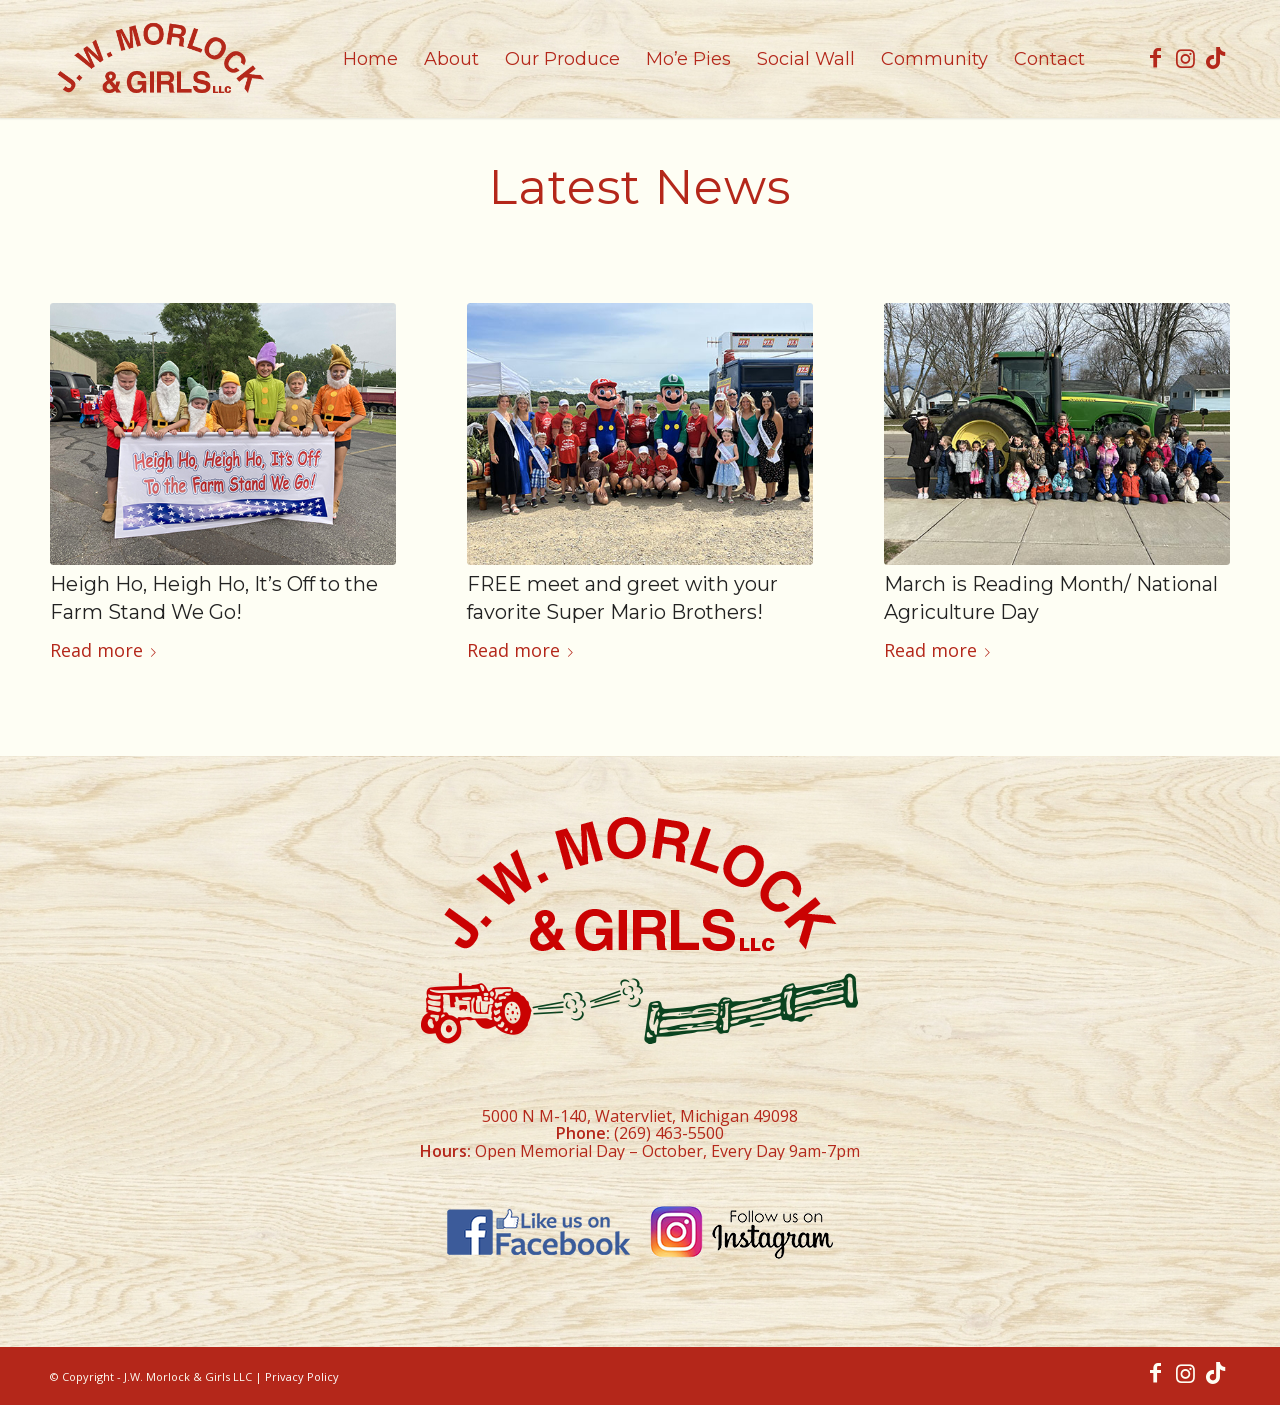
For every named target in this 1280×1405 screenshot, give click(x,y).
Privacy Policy (302, 1376)
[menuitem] (370, 59)
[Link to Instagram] (1185, 58)
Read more (107, 650)
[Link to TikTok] (1215, 58)
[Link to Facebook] (1155, 58)
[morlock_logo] (159, 59)
